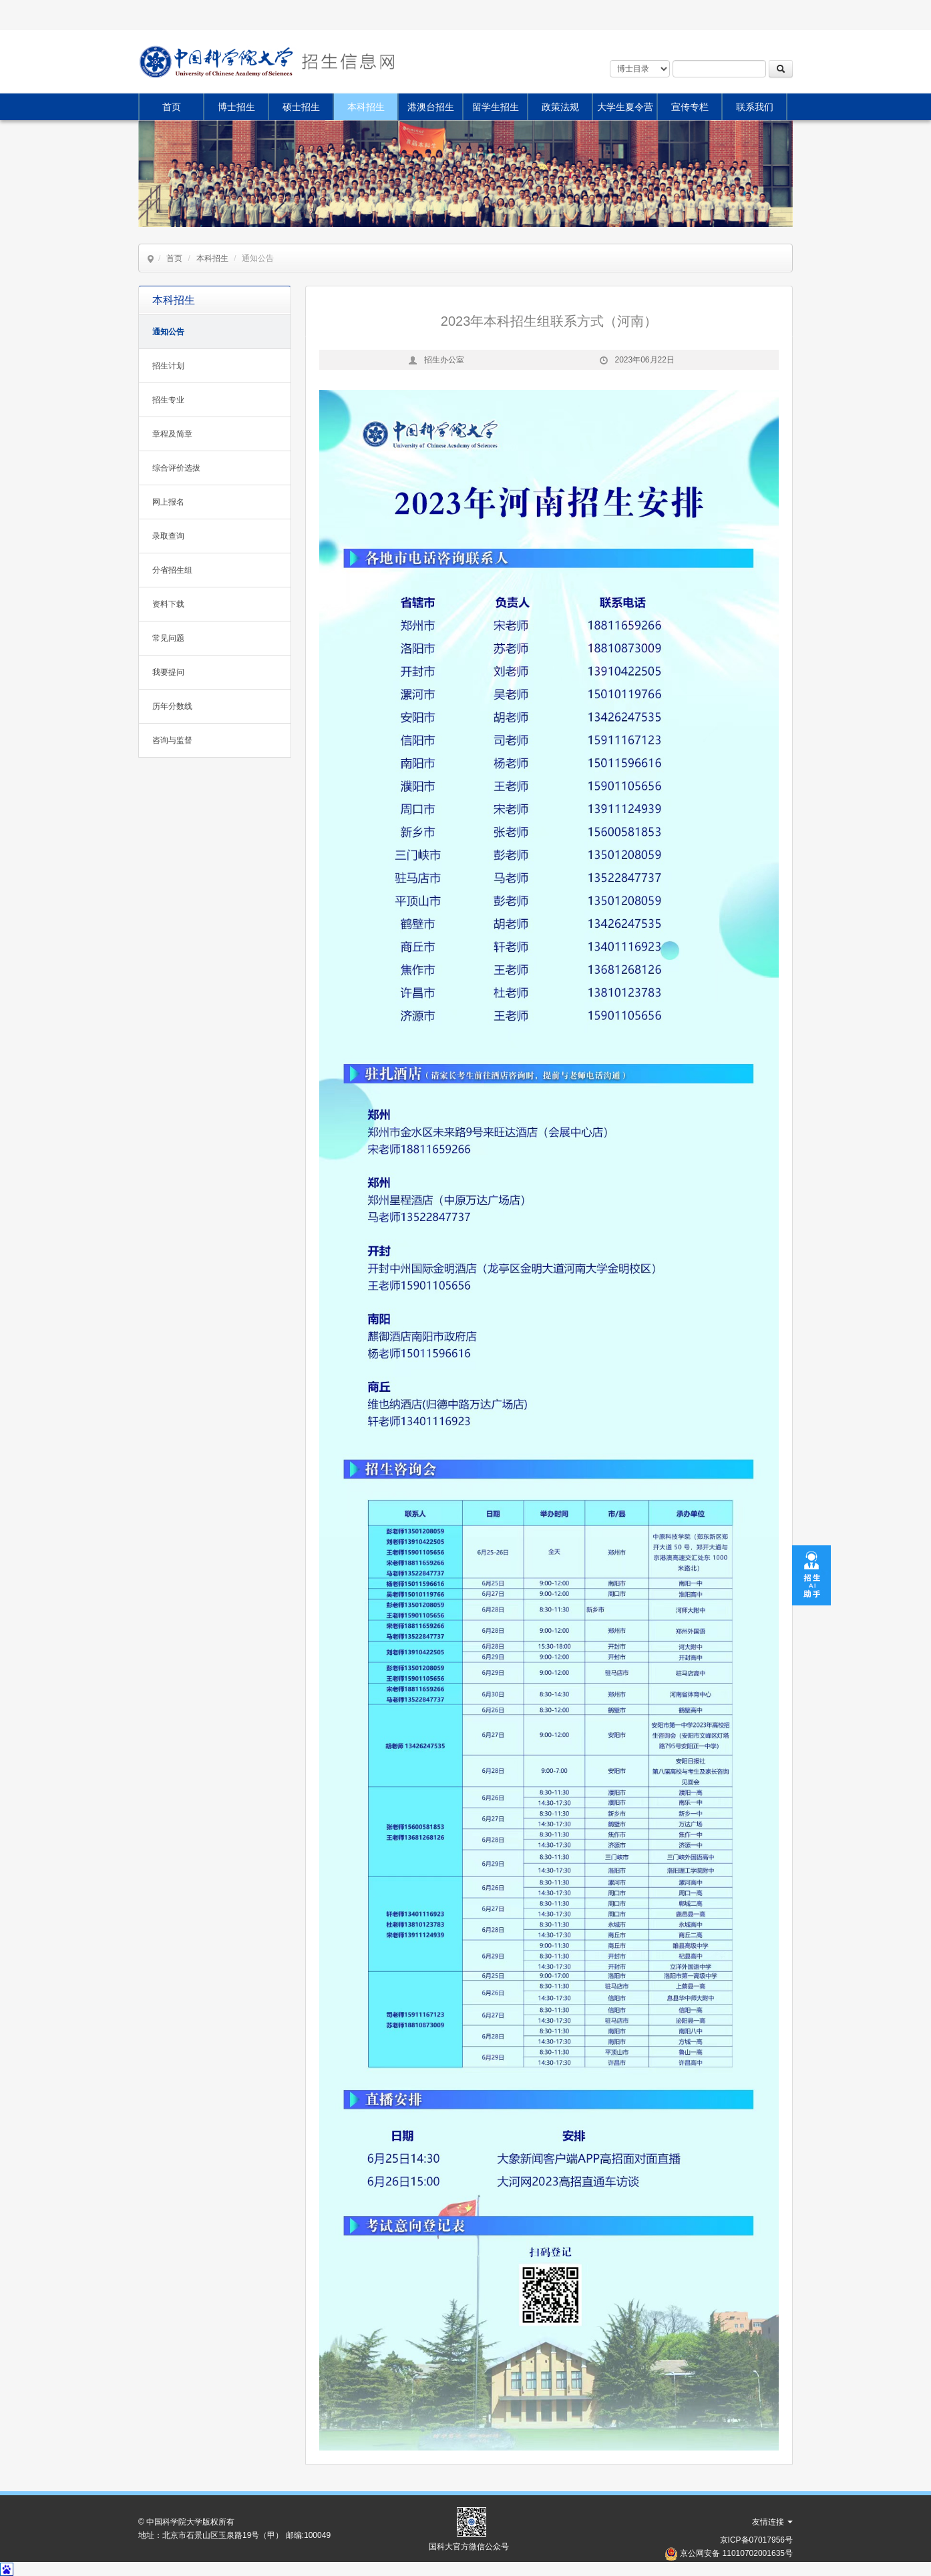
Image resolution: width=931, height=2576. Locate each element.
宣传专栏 (690, 106)
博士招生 (236, 106)
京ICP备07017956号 (756, 2540)
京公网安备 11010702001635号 (736, 2553)
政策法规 (560, 106)
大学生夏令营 (625, 106)
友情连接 (772, 2522)
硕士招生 (301, 106)
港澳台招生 (430, 106)
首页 (171, 106)
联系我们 (754, 106)
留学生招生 (495, 106)
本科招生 (366, 106)
